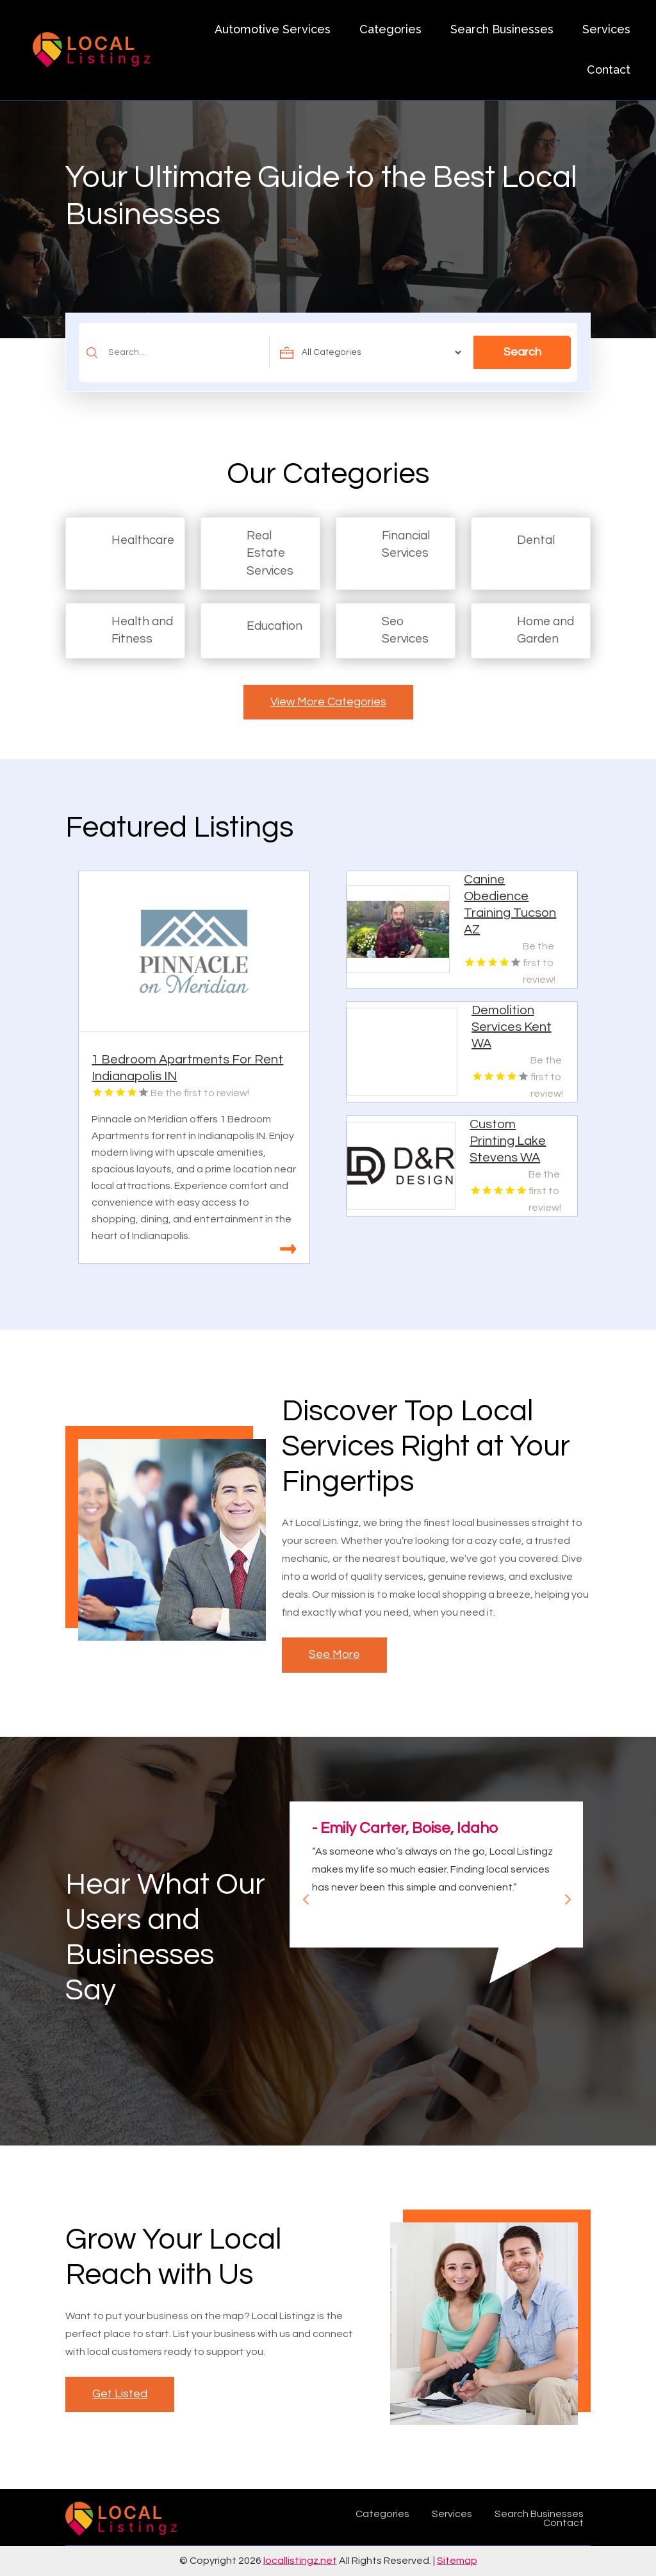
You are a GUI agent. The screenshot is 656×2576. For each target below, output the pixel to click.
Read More (288, 1249)
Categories (390, 29)
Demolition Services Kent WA (512, 1027)
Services (606, 29)
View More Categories (328, 702)
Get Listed (119, 2394)
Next (561, 1893)
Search (522, 352)
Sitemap (457, 2560)
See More (334, 1654)
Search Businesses (502, 29)
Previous (301, 1893)
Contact (608, 69)
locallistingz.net (300, 2560)
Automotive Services (273, 29)
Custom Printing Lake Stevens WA (508, 1141)
